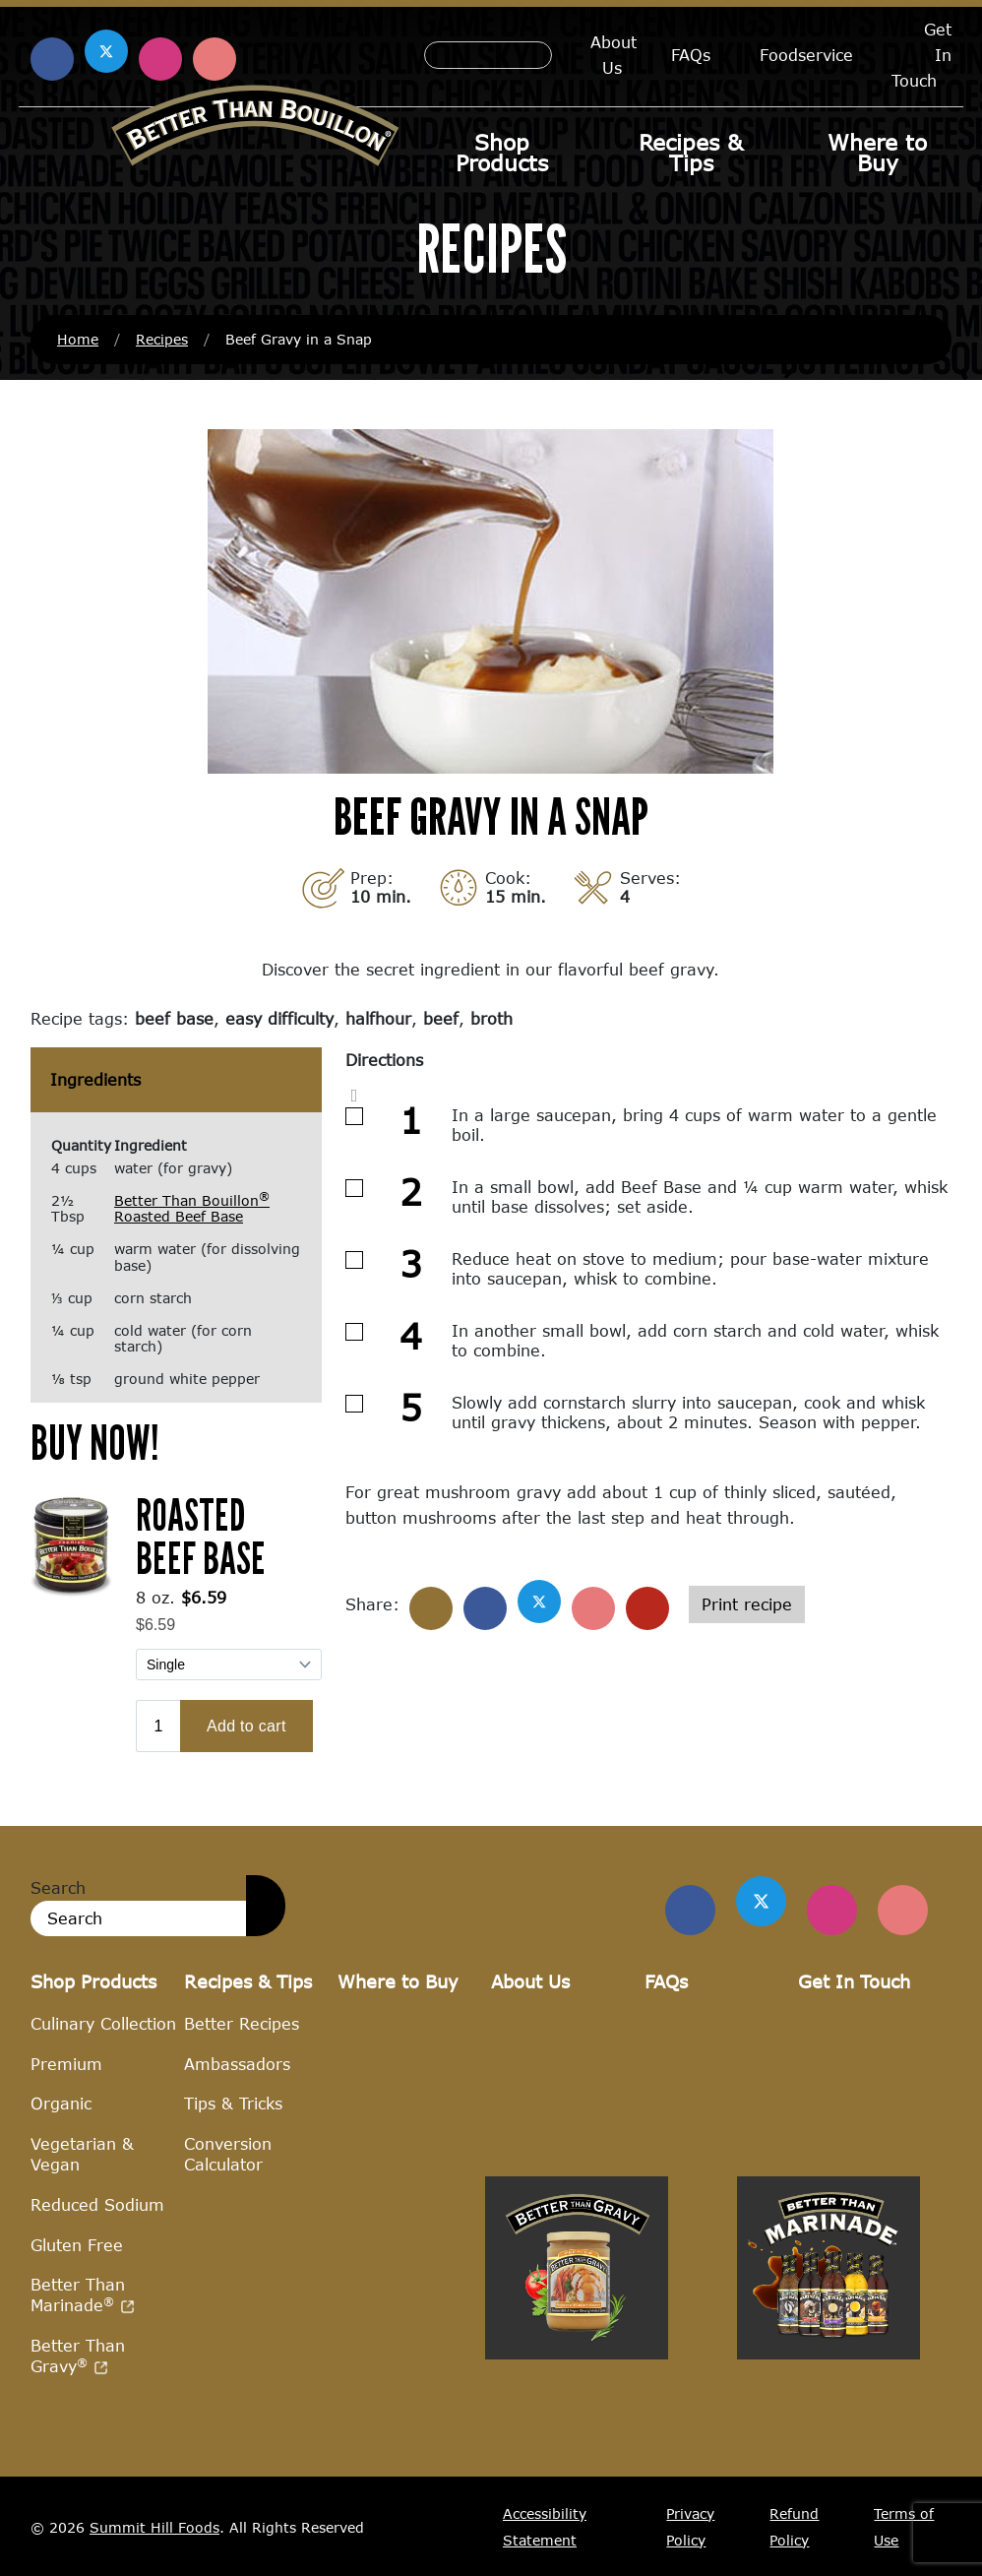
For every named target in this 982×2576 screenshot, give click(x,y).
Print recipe (747, 1604)
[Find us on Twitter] (763, 1901)
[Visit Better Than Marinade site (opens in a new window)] (828, 2462)
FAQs (690, 54)
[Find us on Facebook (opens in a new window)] (52, 59)
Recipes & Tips (691, 152)
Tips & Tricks (233, 2103)
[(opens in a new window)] (71, 1543)
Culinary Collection (103, 2023)
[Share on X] (539, 1601)
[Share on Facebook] (485, 1608)
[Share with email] (647, 1608)
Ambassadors (237, 2062)
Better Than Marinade (83, 2294)
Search (58, 1887)
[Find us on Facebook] (693, 1909)
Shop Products (502, 152)
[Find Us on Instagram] (833, 1909)
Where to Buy (877, 152)
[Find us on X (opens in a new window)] (106, 51)
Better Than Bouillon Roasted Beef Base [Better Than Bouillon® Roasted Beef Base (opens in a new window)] (192, 1208)
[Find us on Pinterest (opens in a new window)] (214, 59)
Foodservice (806, 54)
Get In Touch (854, 1981)
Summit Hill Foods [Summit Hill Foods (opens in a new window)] (154, 2526)
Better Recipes (241, 2023)
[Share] (431, 1608)
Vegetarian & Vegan (82, 2153)
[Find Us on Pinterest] (903, 1909)
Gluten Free (77, 2243)
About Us (613, 54)
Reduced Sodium (97, 2204)
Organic (61, 2103)
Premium (66, 2062)
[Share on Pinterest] (593, 1608)
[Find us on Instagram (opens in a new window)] (160, 59)
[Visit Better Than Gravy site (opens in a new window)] (577, 2462)
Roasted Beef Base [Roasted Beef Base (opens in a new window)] (201, 1536)
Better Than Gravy (78, 2355)
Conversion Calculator (228, 2153)
